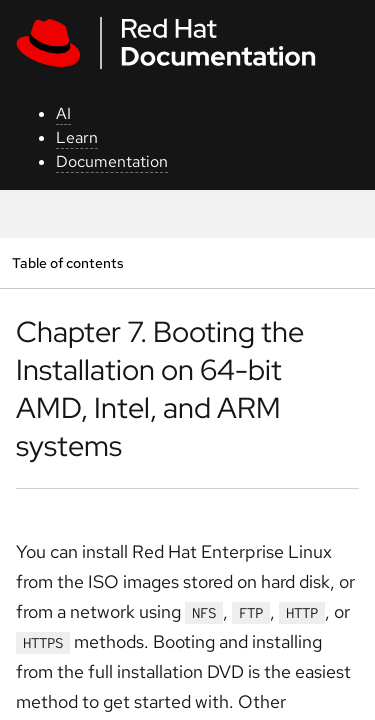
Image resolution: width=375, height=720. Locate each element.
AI (63, 113)
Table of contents (67, 262)
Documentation (112, 161)
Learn (77, 137)
